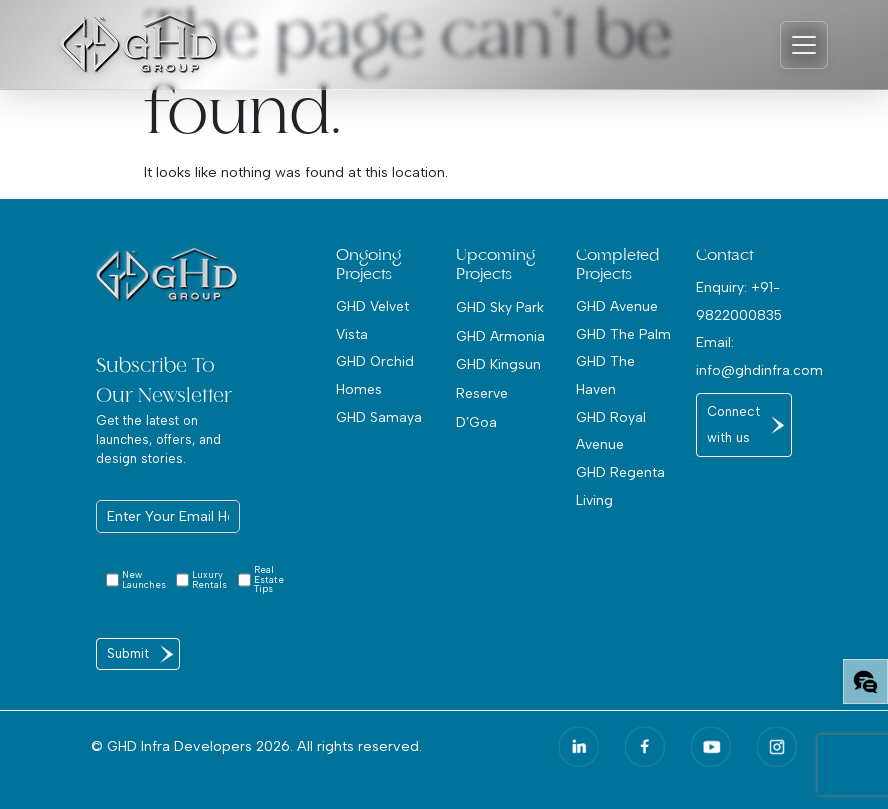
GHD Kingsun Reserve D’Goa (498, 392)
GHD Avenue (617, 306)
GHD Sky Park (500, 307)
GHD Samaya (379, 417)
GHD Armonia (500, 336)
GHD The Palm (623, 334)
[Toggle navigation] (804, 45)
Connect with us (733, 424)
